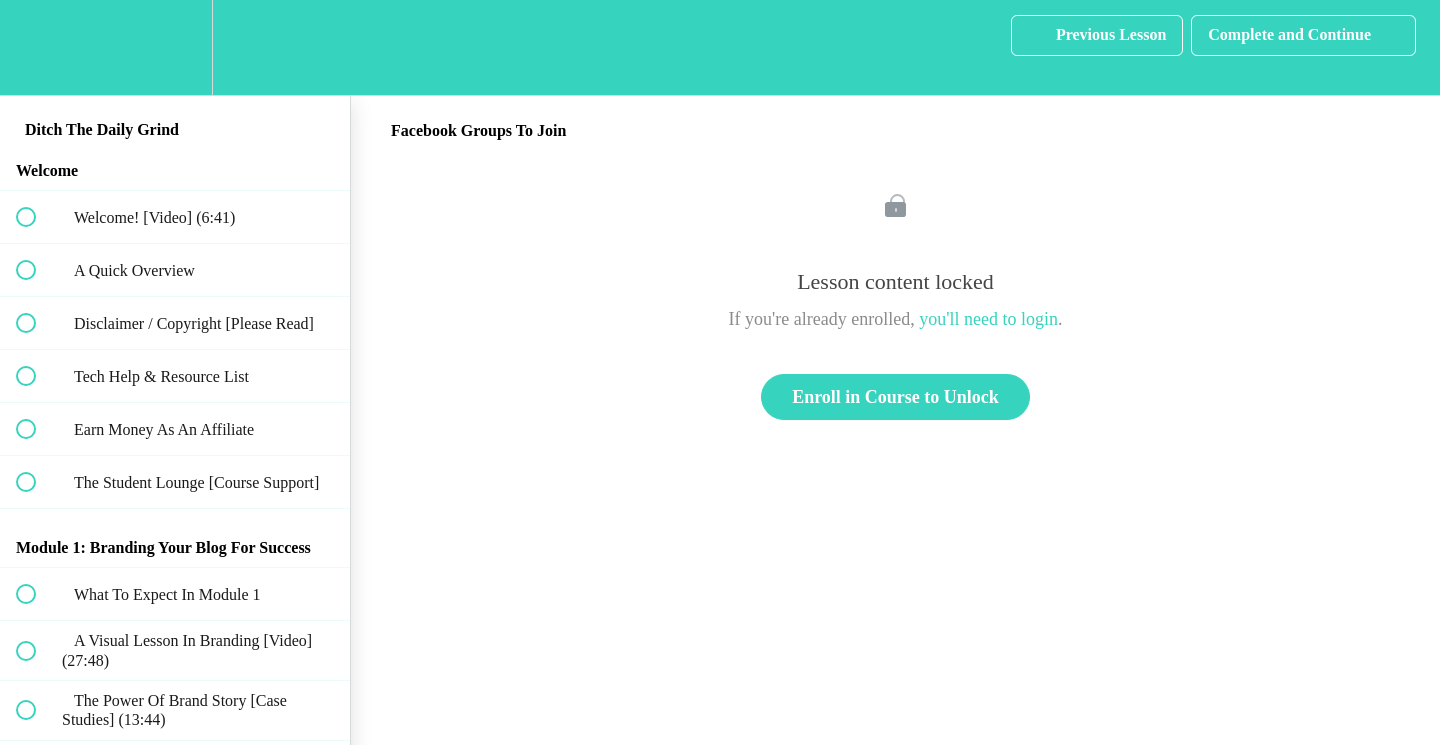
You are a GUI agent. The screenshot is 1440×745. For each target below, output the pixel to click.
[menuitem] (175, 47)
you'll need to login (988, 319)
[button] (37, 47)
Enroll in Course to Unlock (895, 397)
